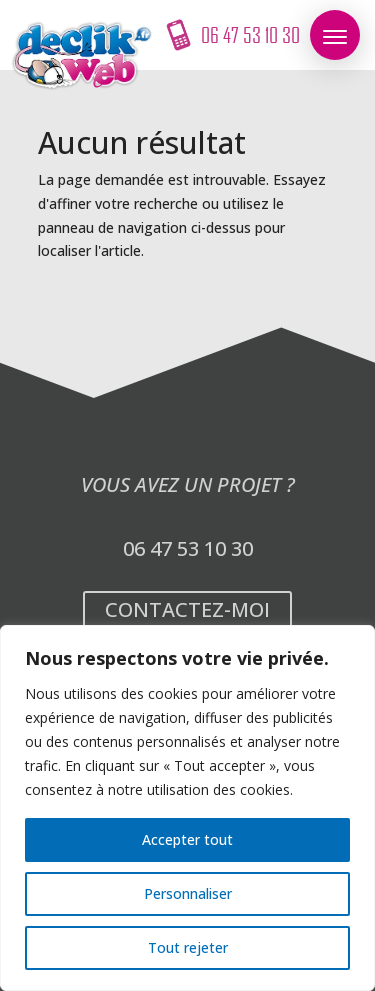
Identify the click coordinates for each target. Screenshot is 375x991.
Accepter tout (187, 839)
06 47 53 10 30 (188, 548)
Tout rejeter (188, 947)
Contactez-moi (187, 609)
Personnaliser (188, 893)
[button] (335, 35)
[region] (187, 808)
